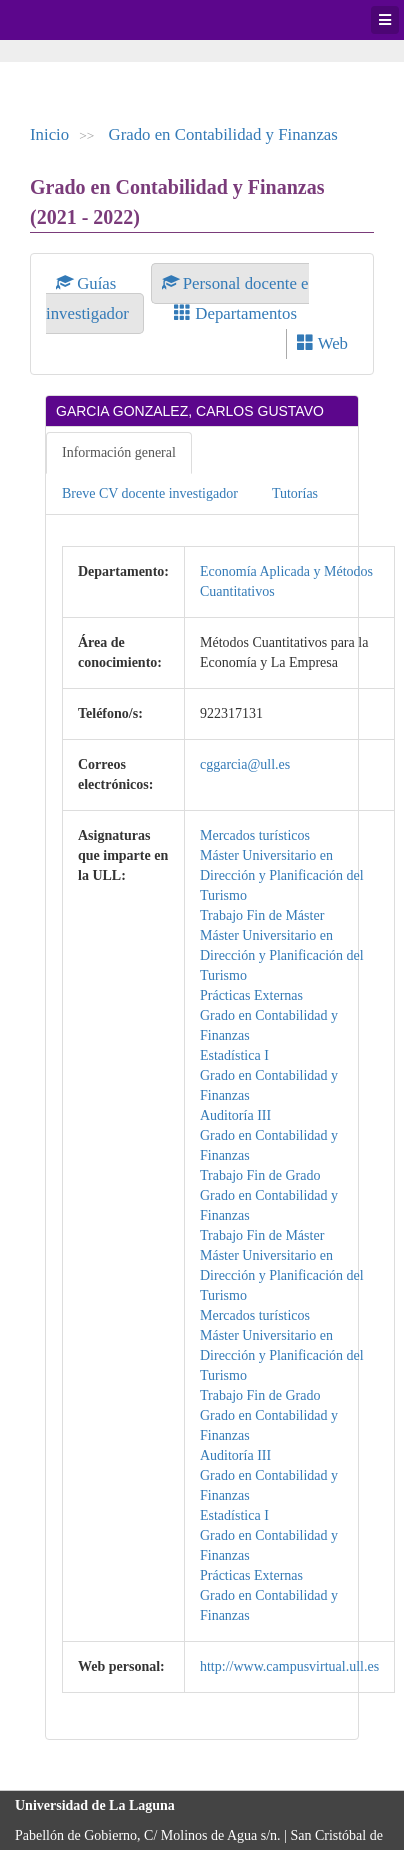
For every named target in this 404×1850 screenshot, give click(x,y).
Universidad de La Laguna (70, 20)
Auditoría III (235, 1115)
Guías (88, 283)
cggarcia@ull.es (245, 764)
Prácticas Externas (251, 995)
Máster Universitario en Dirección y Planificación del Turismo (282, 875)
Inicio (49, 134)
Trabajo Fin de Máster (262, 915)
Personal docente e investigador (177, 298)
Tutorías (295, 493)
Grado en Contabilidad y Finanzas (223, 134)
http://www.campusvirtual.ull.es (289, 1666)
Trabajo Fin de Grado (260, 1175)
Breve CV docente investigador (150, 493)
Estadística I (234, 1055)
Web (322, 343)
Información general (119, 452)
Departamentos (235, 313)
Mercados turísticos (255, 835)
